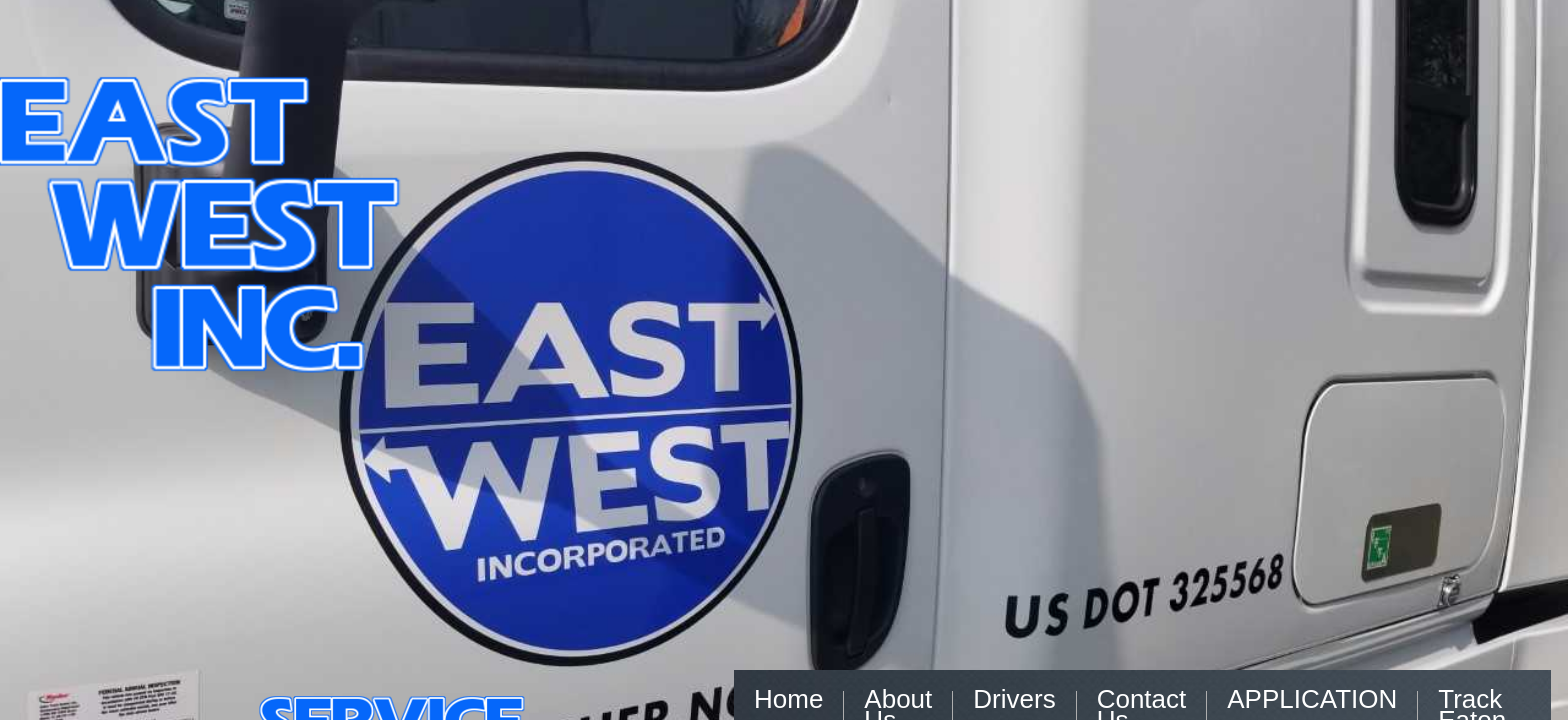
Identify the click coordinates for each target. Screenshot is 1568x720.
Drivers (1014, 699)
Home (788, 699)
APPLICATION (1312, 699)
